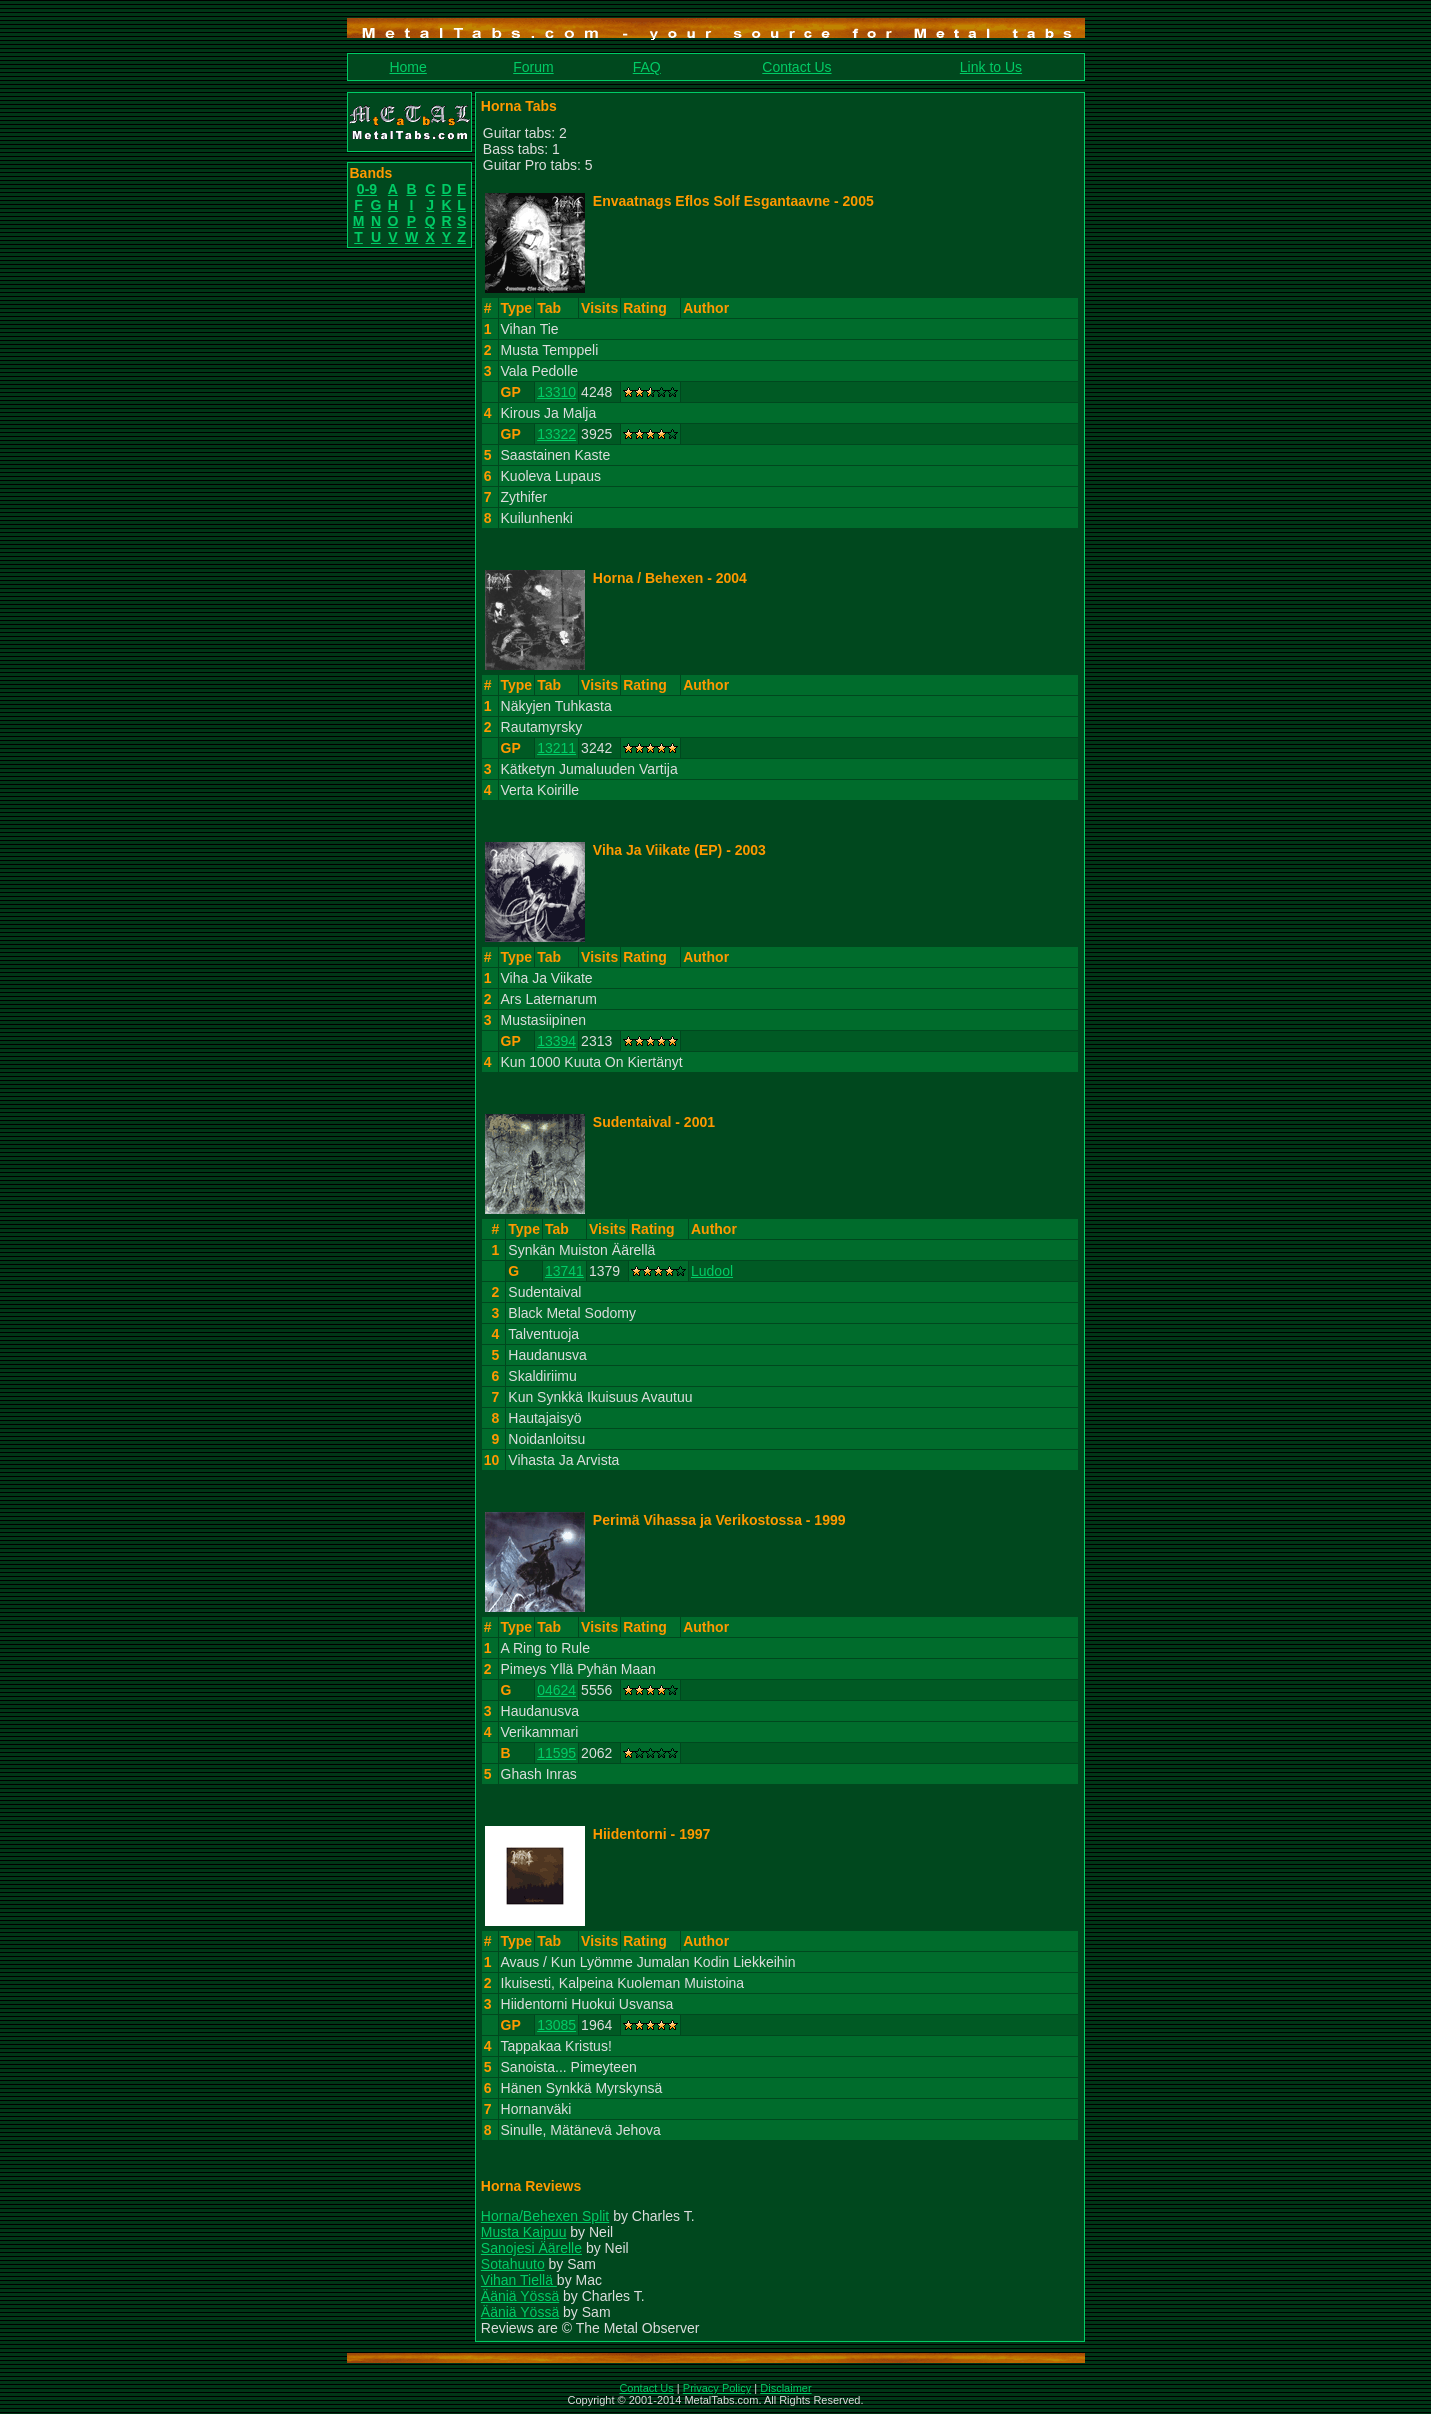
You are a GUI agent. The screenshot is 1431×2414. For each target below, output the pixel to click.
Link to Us (991, 67)
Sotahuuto (513, 2264)
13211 (556, 748)
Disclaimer (785, 2388)
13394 (556, 1041)
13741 (564, 1271)
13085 (556, 2025)
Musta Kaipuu (524, 2232)
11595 (556, 1753)
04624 (556, 1690)
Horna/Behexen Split (545, 2216)
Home (407, 67)
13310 (556, 392)
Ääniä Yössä (520, 2296)
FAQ (647, 67)
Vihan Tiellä (519, 2280)
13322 (556, 434)
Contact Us (796, 67)
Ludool (712, 1271)
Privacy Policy (717, 2388)
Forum (533, 67)
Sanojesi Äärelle (531, 2248)
